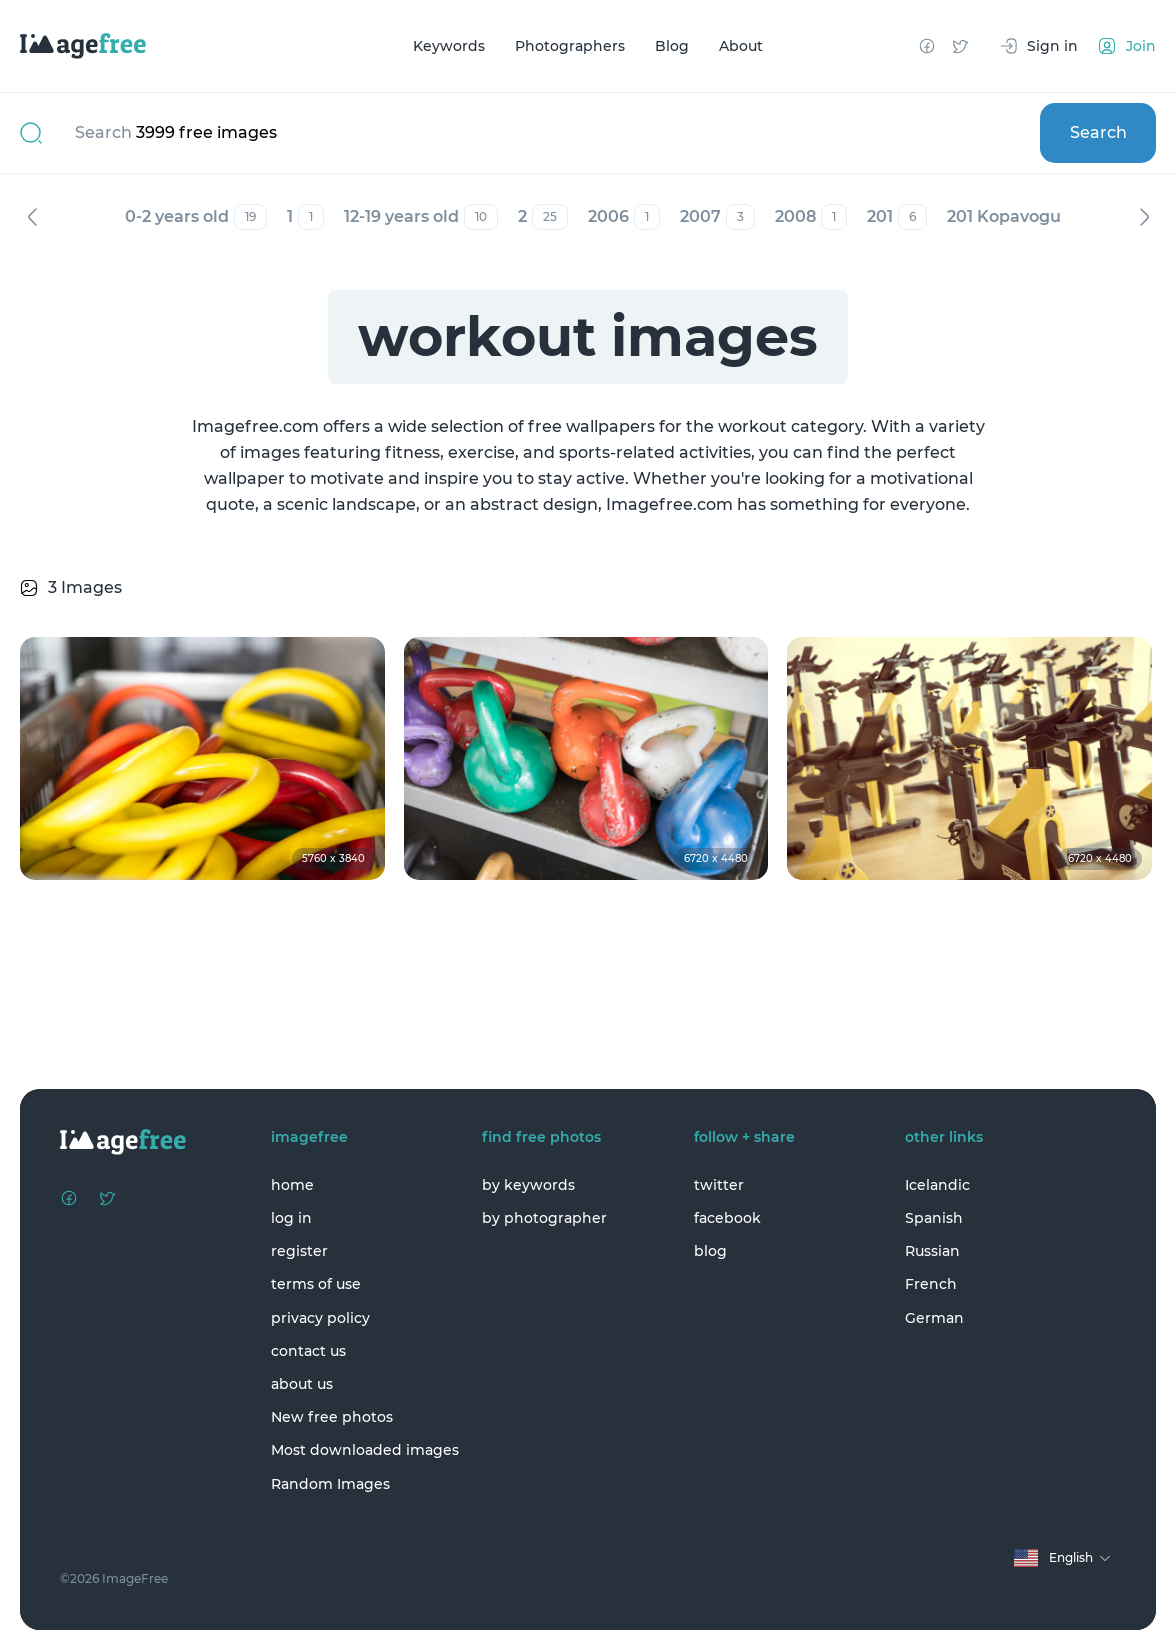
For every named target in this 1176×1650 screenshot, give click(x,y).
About (741, 46)
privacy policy (320, 1318)
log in (291, 1218)
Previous (32, 217)
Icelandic (937, 1185)
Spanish (934, 1218)
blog (710, 1251)
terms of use (316, 1284)
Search (1098, 132)
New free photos (332, 1417)
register (299, 1251)
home (292, 1185)
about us (302, 1384)
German (934, 1318)
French (931, 1284)
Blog (672, 46)
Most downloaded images (365, 1450)
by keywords (528, 1185)
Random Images (330, 1484)
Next (1144, 217)
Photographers (570, 46)
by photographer (544, 1218)
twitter (719, 1185)
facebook (727, 1218)
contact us (308, 1351)
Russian (932, 1251)
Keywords (449, 46)
